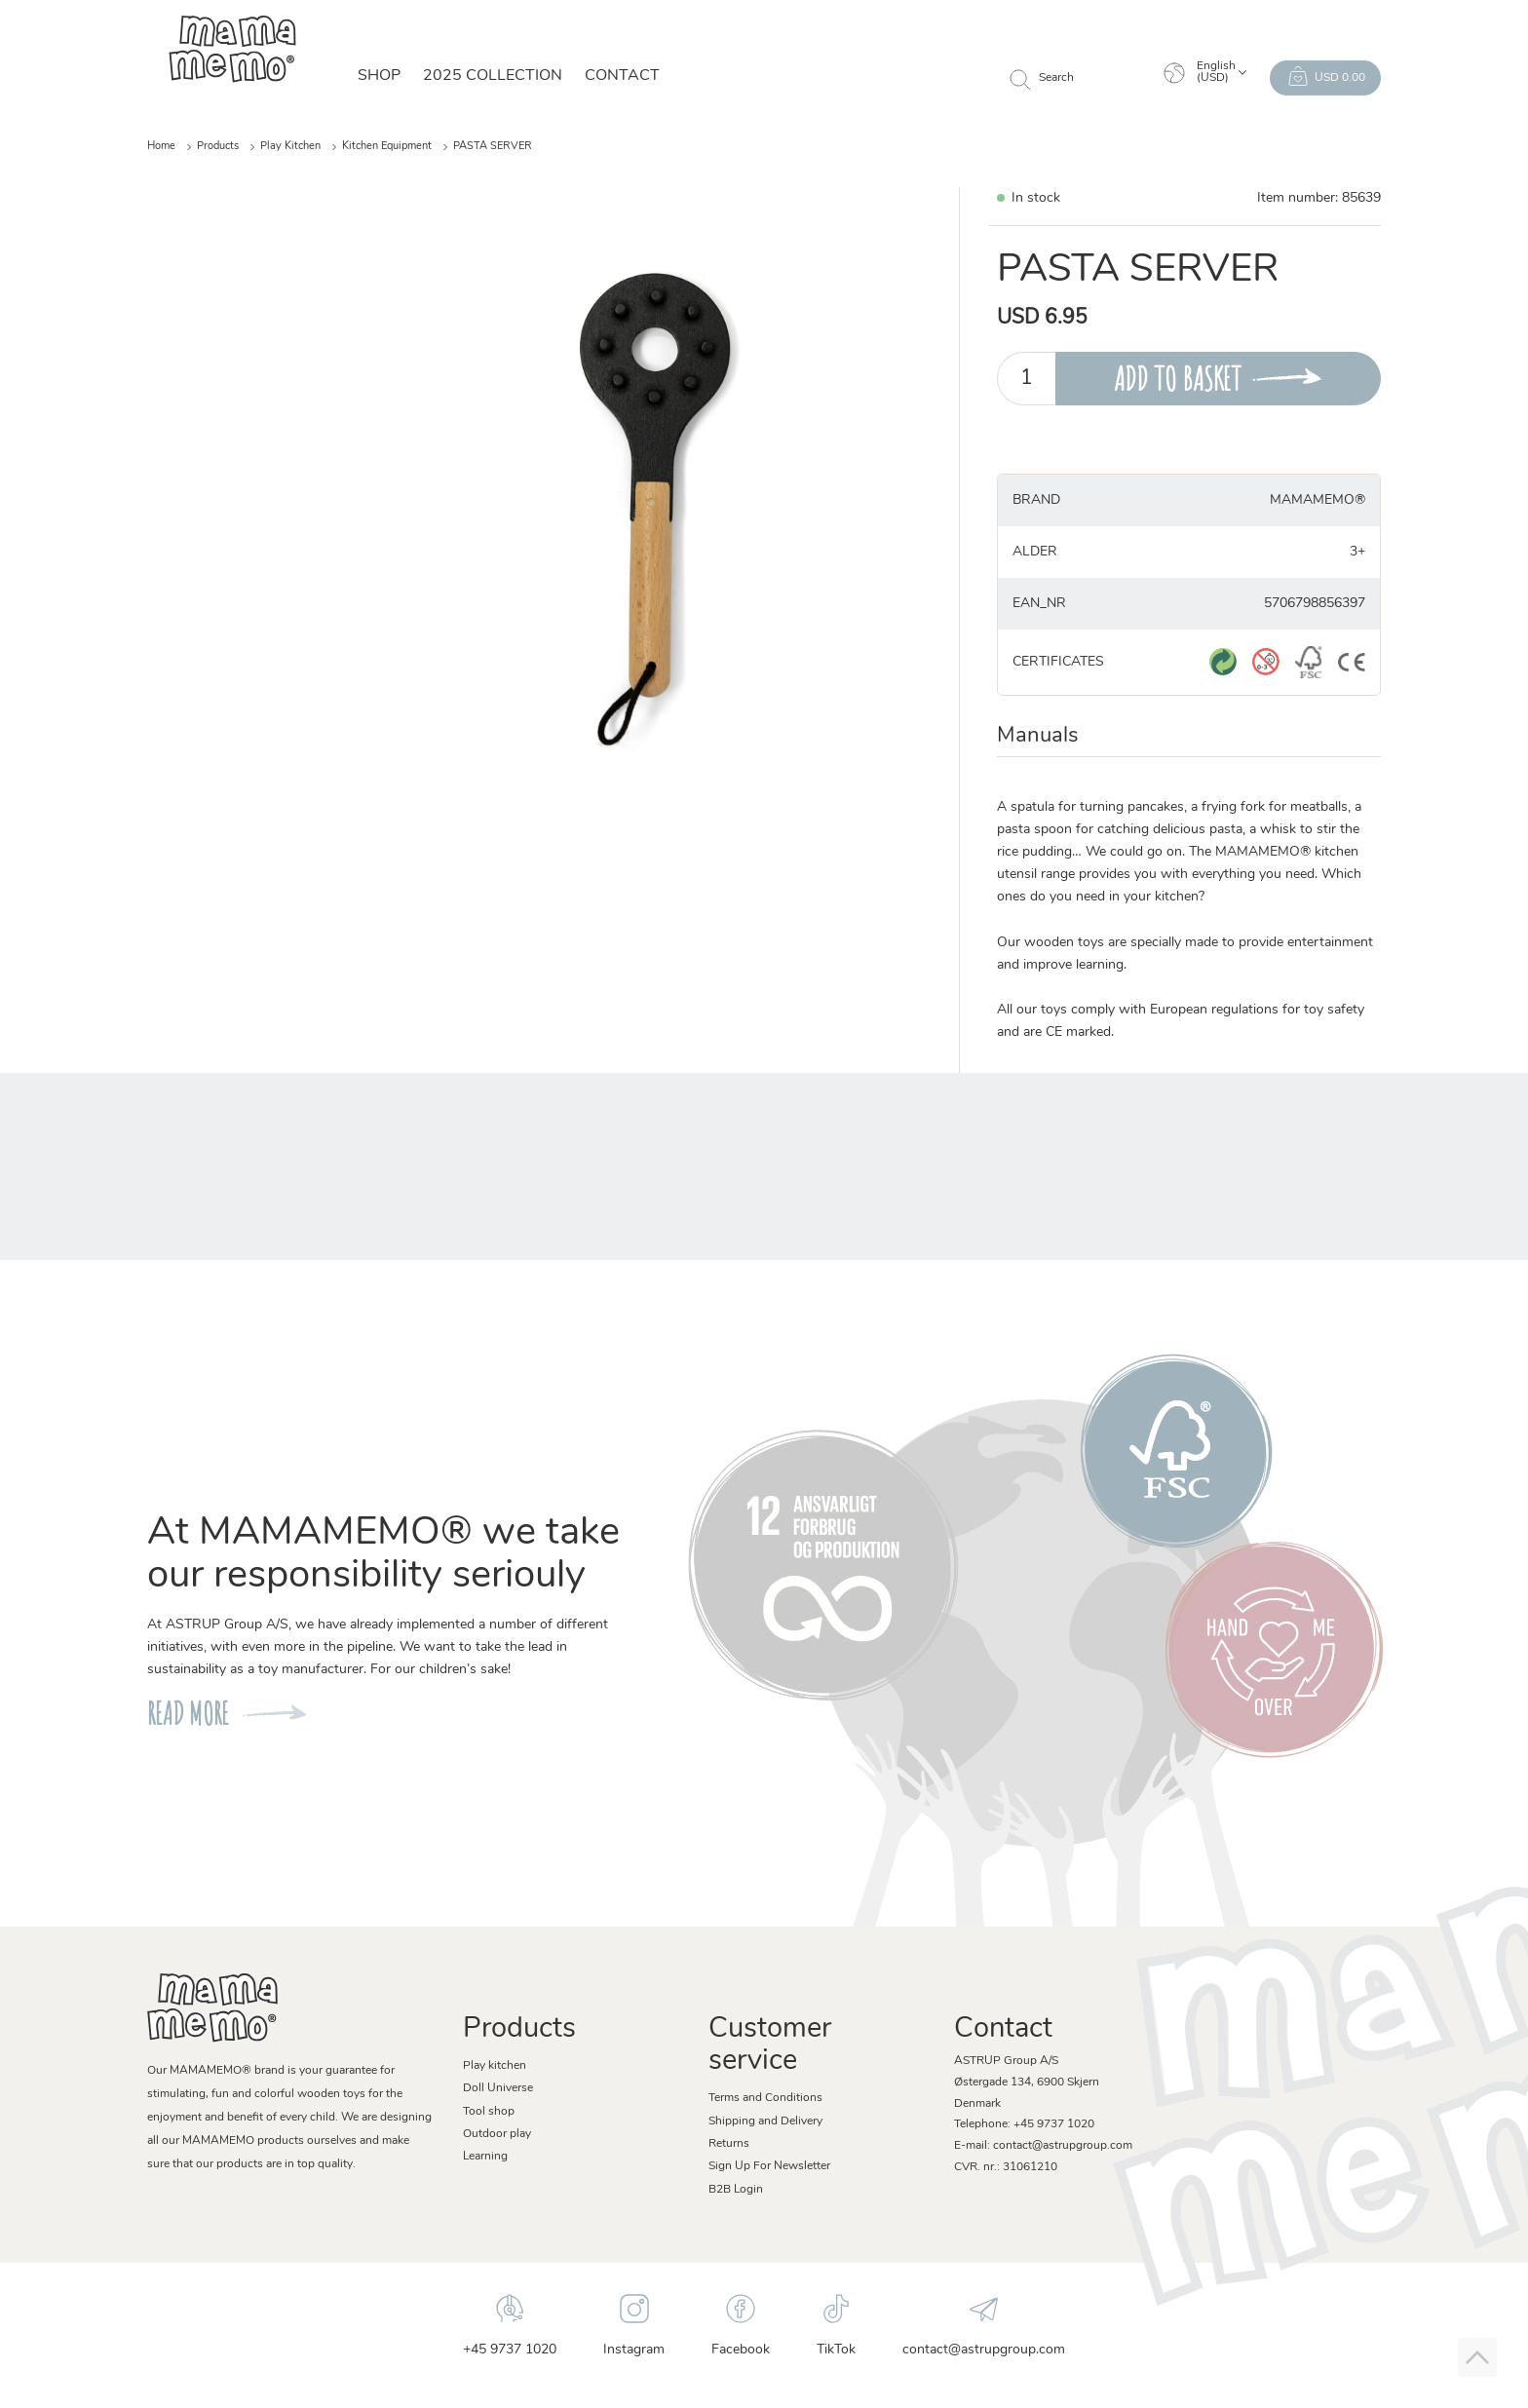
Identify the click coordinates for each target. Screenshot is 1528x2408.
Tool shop (489, 2112)
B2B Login (735, 2190)
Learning (485, 2156)
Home (161, 146)
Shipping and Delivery (765, 2121)
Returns (728, 2144)
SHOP (379, 76)
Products (218, 146)
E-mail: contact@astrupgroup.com (1043, 2146)
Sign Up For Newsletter (769, 2166)
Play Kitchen (290, 146)
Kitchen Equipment (387, 146)
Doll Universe (498, 2088)
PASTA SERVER (492, 146)
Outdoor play (497, 2134)
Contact (622, 76)
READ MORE (188, 1714)
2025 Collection (492, 76)
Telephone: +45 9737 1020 (1024, 2124)
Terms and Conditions (765, 2098)
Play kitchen (494, 2066)
